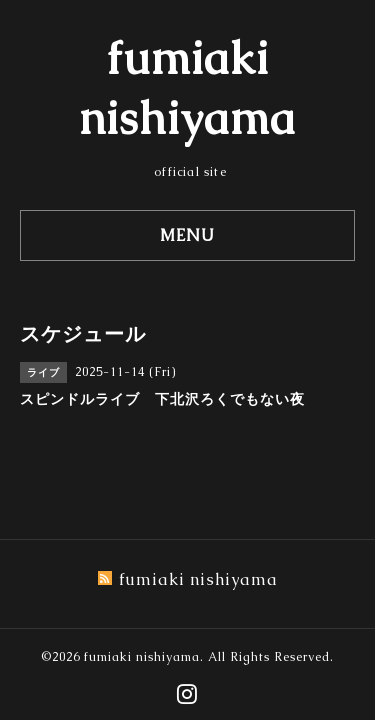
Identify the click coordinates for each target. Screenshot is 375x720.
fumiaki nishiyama (142, 657)
